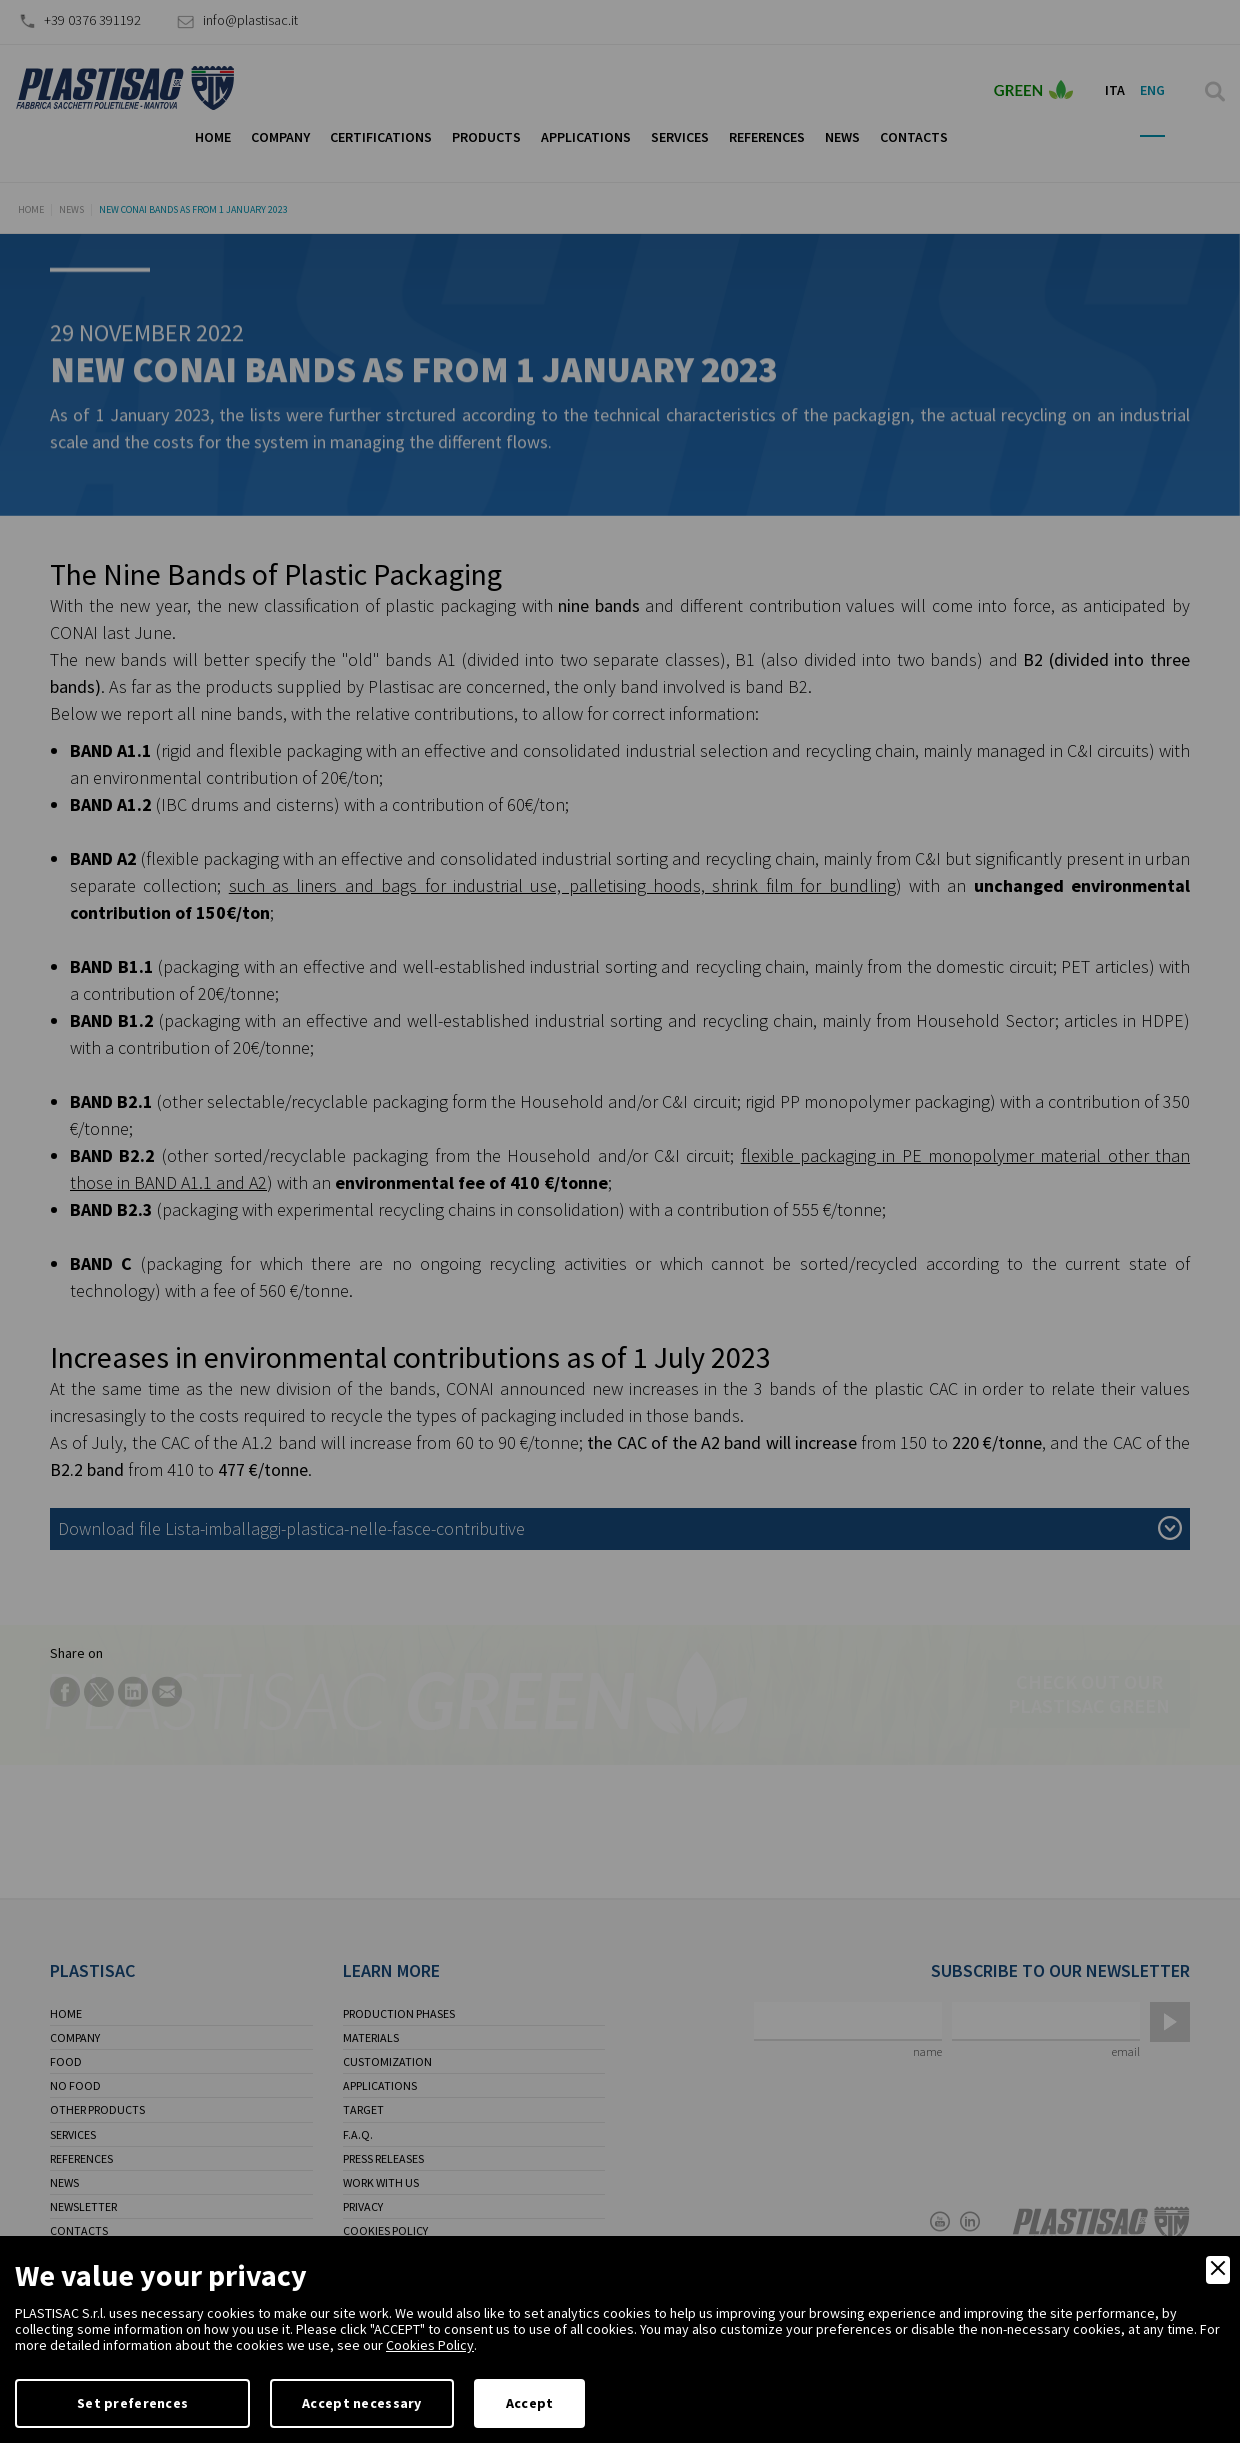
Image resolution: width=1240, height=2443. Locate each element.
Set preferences (132, 2403)
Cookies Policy (430, 2345)
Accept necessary (361, 2403)
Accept (530, 2403)
